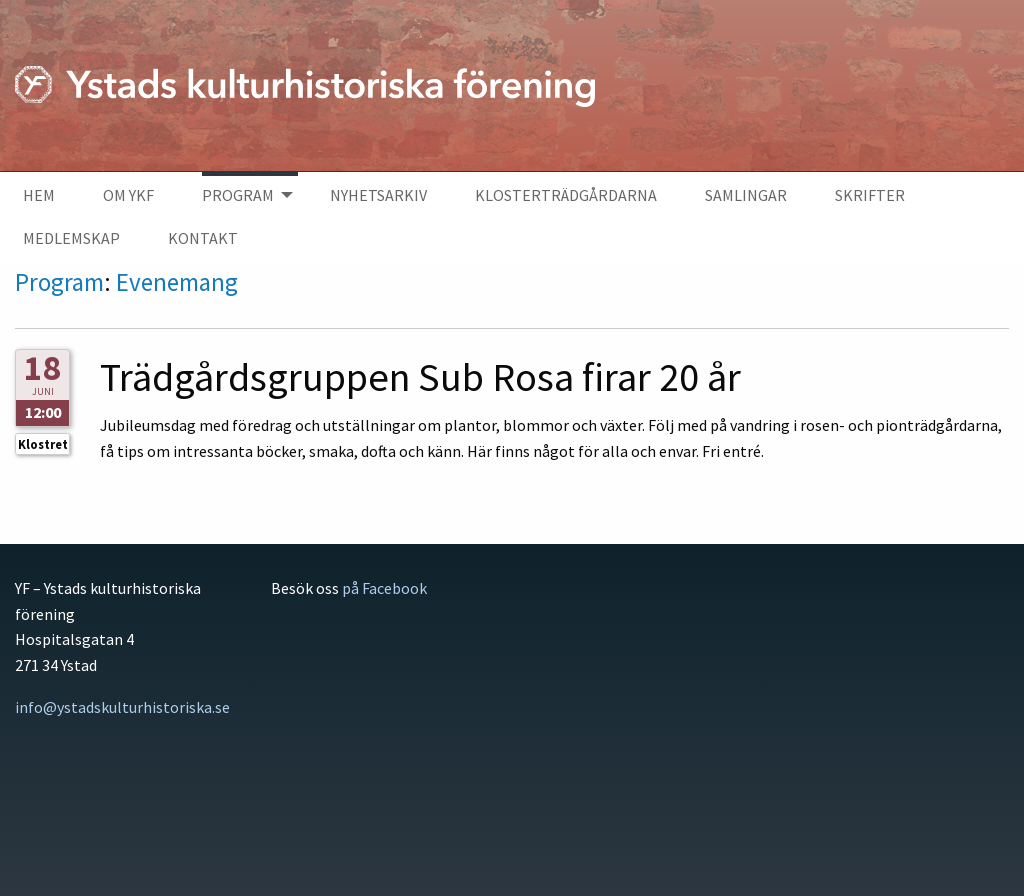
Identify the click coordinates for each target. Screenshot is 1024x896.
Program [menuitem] (238, 195)
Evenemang (177, 282)
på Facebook (384, 588)
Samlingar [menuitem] (746, 195)
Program (59, 282)
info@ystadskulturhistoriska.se (122, 707)
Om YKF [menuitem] (128, 195)
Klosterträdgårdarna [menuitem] (566, 195)
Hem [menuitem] (39, 195)
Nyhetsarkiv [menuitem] (378, 195)
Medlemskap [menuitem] (71, 238)
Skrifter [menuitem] (870, 195)
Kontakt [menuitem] (203, 238)
